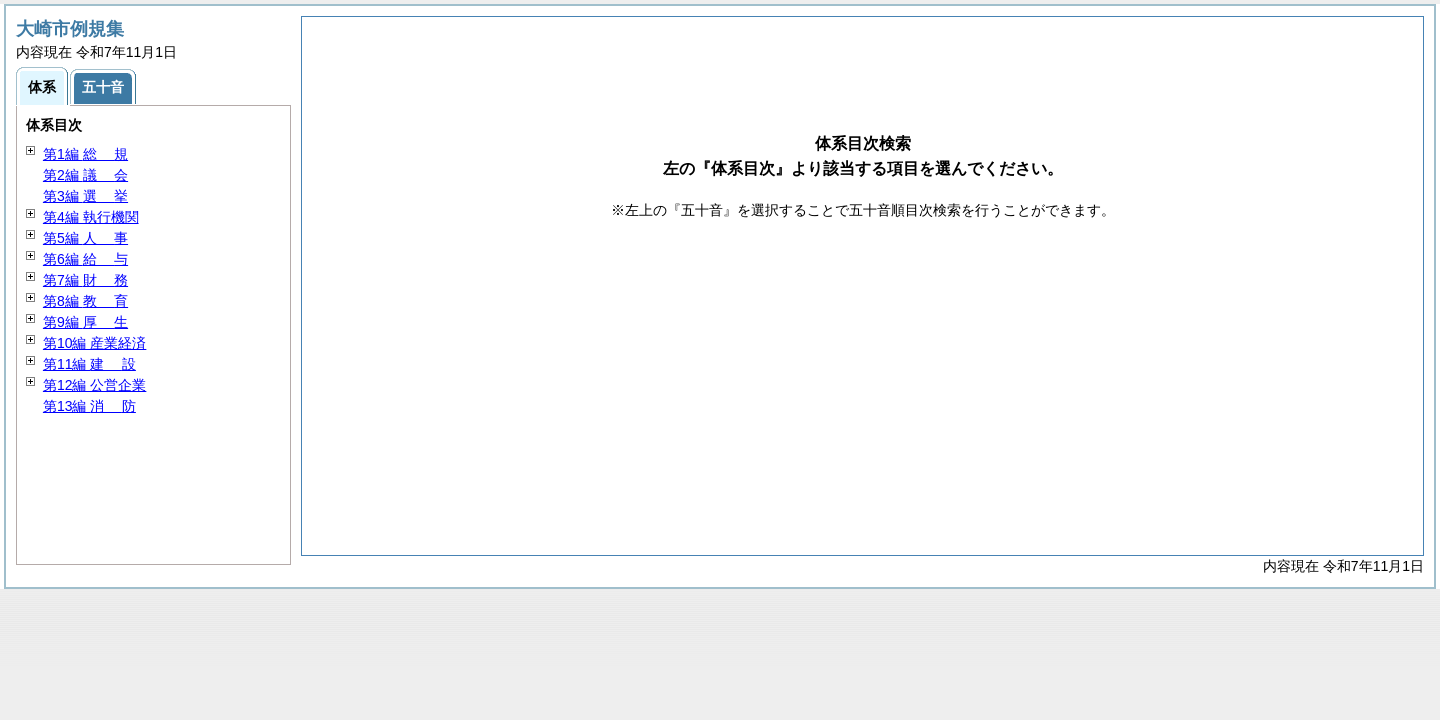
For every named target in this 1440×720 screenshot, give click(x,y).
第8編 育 (85, 301)
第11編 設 (89, 364)
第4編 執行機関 (91, 217)
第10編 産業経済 (94, 343)
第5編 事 (85, 238)
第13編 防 (89, 406)
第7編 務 (85, 280)
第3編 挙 (85, 196)
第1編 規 (85, 154)
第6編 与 (85, 259)
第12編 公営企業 (94, 385)
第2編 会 (85, 175)
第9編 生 (85, 322)
